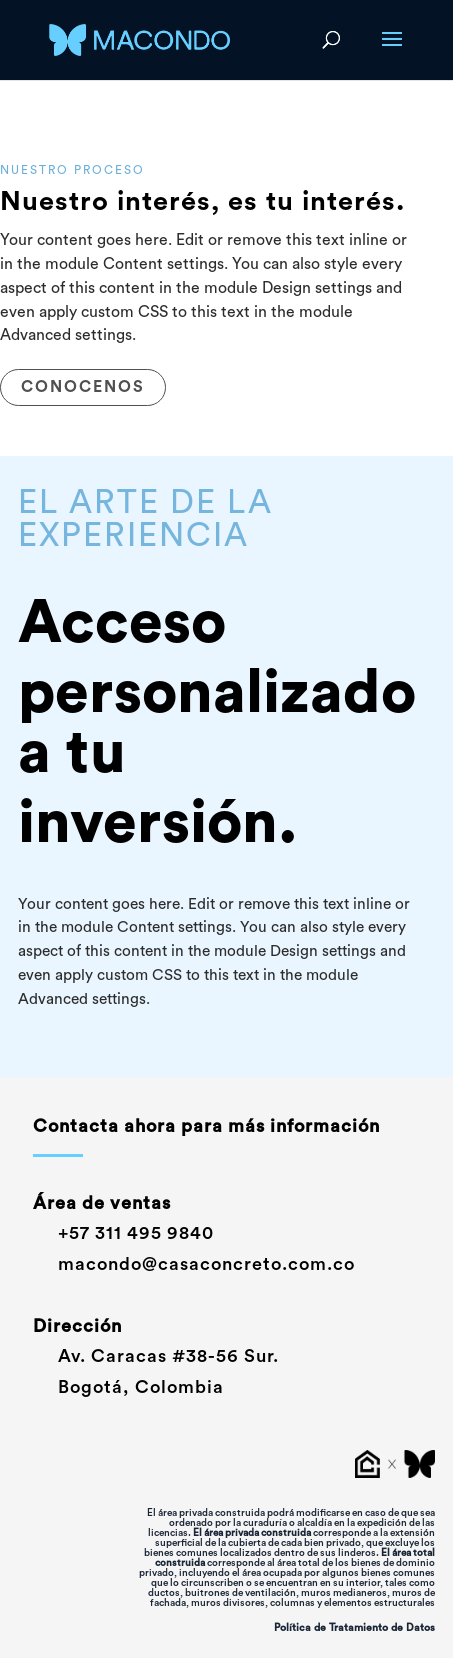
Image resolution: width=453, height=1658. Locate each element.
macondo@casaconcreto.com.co (194, 1264)
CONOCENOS (83, 387)
